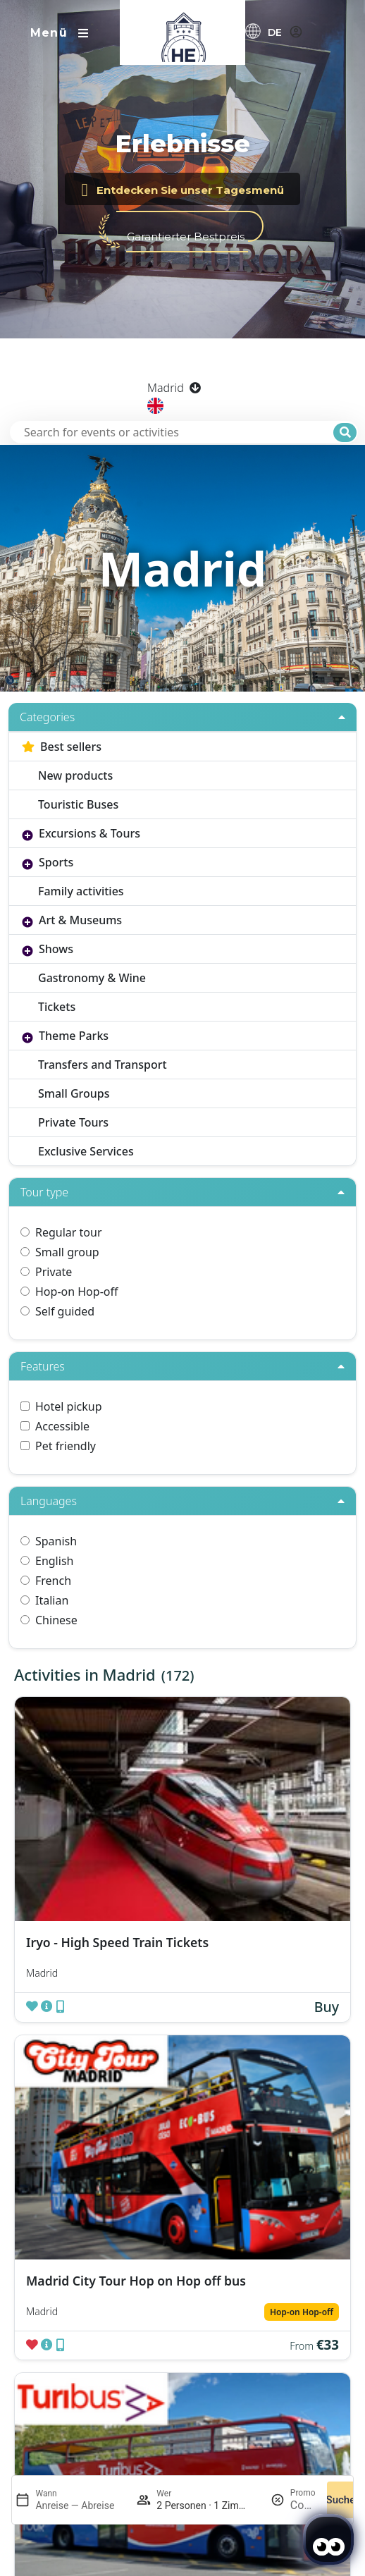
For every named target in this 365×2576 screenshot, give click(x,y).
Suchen (344, 2500)
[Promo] (303, 2505)
